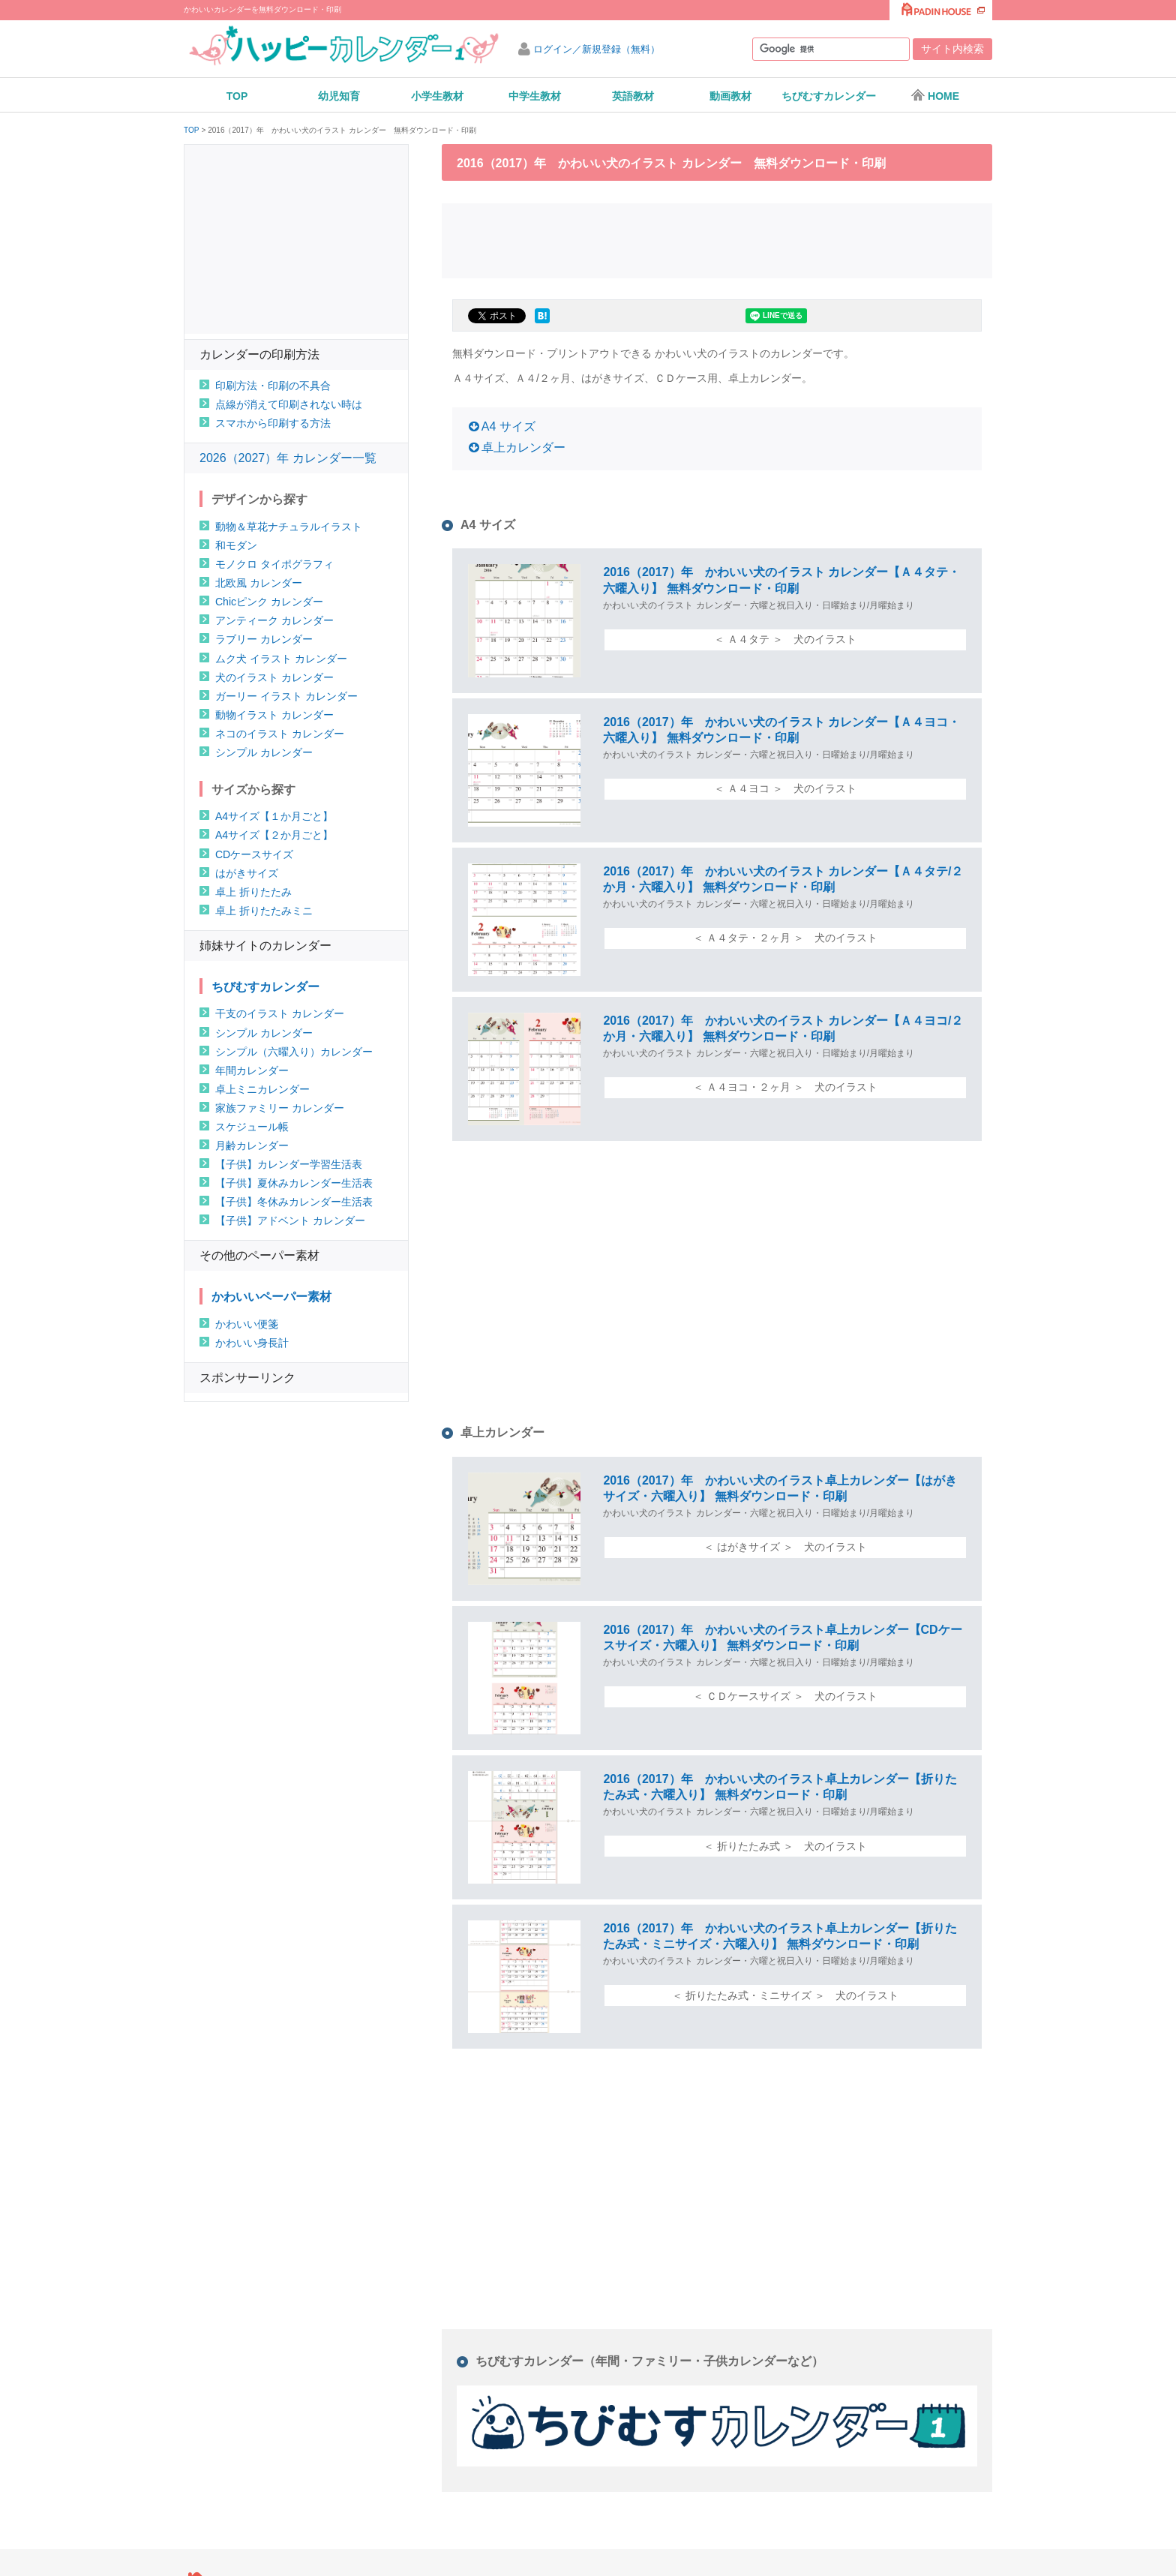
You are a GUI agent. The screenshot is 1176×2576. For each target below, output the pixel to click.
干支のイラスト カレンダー (279, 1013)
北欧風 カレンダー (258, 583)
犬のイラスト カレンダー (274, 677)
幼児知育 (339, 96)
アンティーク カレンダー (274, 620)
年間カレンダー (252, 1070)
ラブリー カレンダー (264, 639)
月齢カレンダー (252, 1145)
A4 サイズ (509, 426)
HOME (934, 95)
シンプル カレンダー (264, 752)
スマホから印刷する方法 (273, 423)
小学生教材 (437, 96)
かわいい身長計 (252, 1343)
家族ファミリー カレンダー (279, 1108)
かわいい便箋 (246, 1324)
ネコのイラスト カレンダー (279, 734)
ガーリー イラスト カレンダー (286, 696)
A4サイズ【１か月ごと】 (274, 816)
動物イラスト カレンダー (274, 715)
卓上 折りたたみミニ (264, 911)
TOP (237, 96)
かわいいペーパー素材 (272, 1296)
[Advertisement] (717, 238)
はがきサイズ (246, 873)
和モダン (236, 545)
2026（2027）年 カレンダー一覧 (288, 458)
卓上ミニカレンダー (262, 1089)
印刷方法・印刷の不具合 (273, 386)
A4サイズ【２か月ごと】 (274, 835)
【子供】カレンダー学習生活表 (288, 1164)
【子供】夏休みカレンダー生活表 (294, 1183)
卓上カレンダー (524, 447)
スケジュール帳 (252, 1127)
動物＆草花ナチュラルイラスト (288, 527)
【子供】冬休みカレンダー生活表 (294, 1202)
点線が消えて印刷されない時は (288, 404)
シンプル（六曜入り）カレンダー (294, 1052)
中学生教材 (534, 96)
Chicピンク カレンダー (269, 602)
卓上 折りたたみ (253, 892)
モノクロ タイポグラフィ (274, 564)
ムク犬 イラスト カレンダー (281, 659)
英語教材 (633, 96)
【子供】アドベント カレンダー (290, 1220)
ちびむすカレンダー (829, 96)
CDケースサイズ (254, 854)
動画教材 (731, 96)
